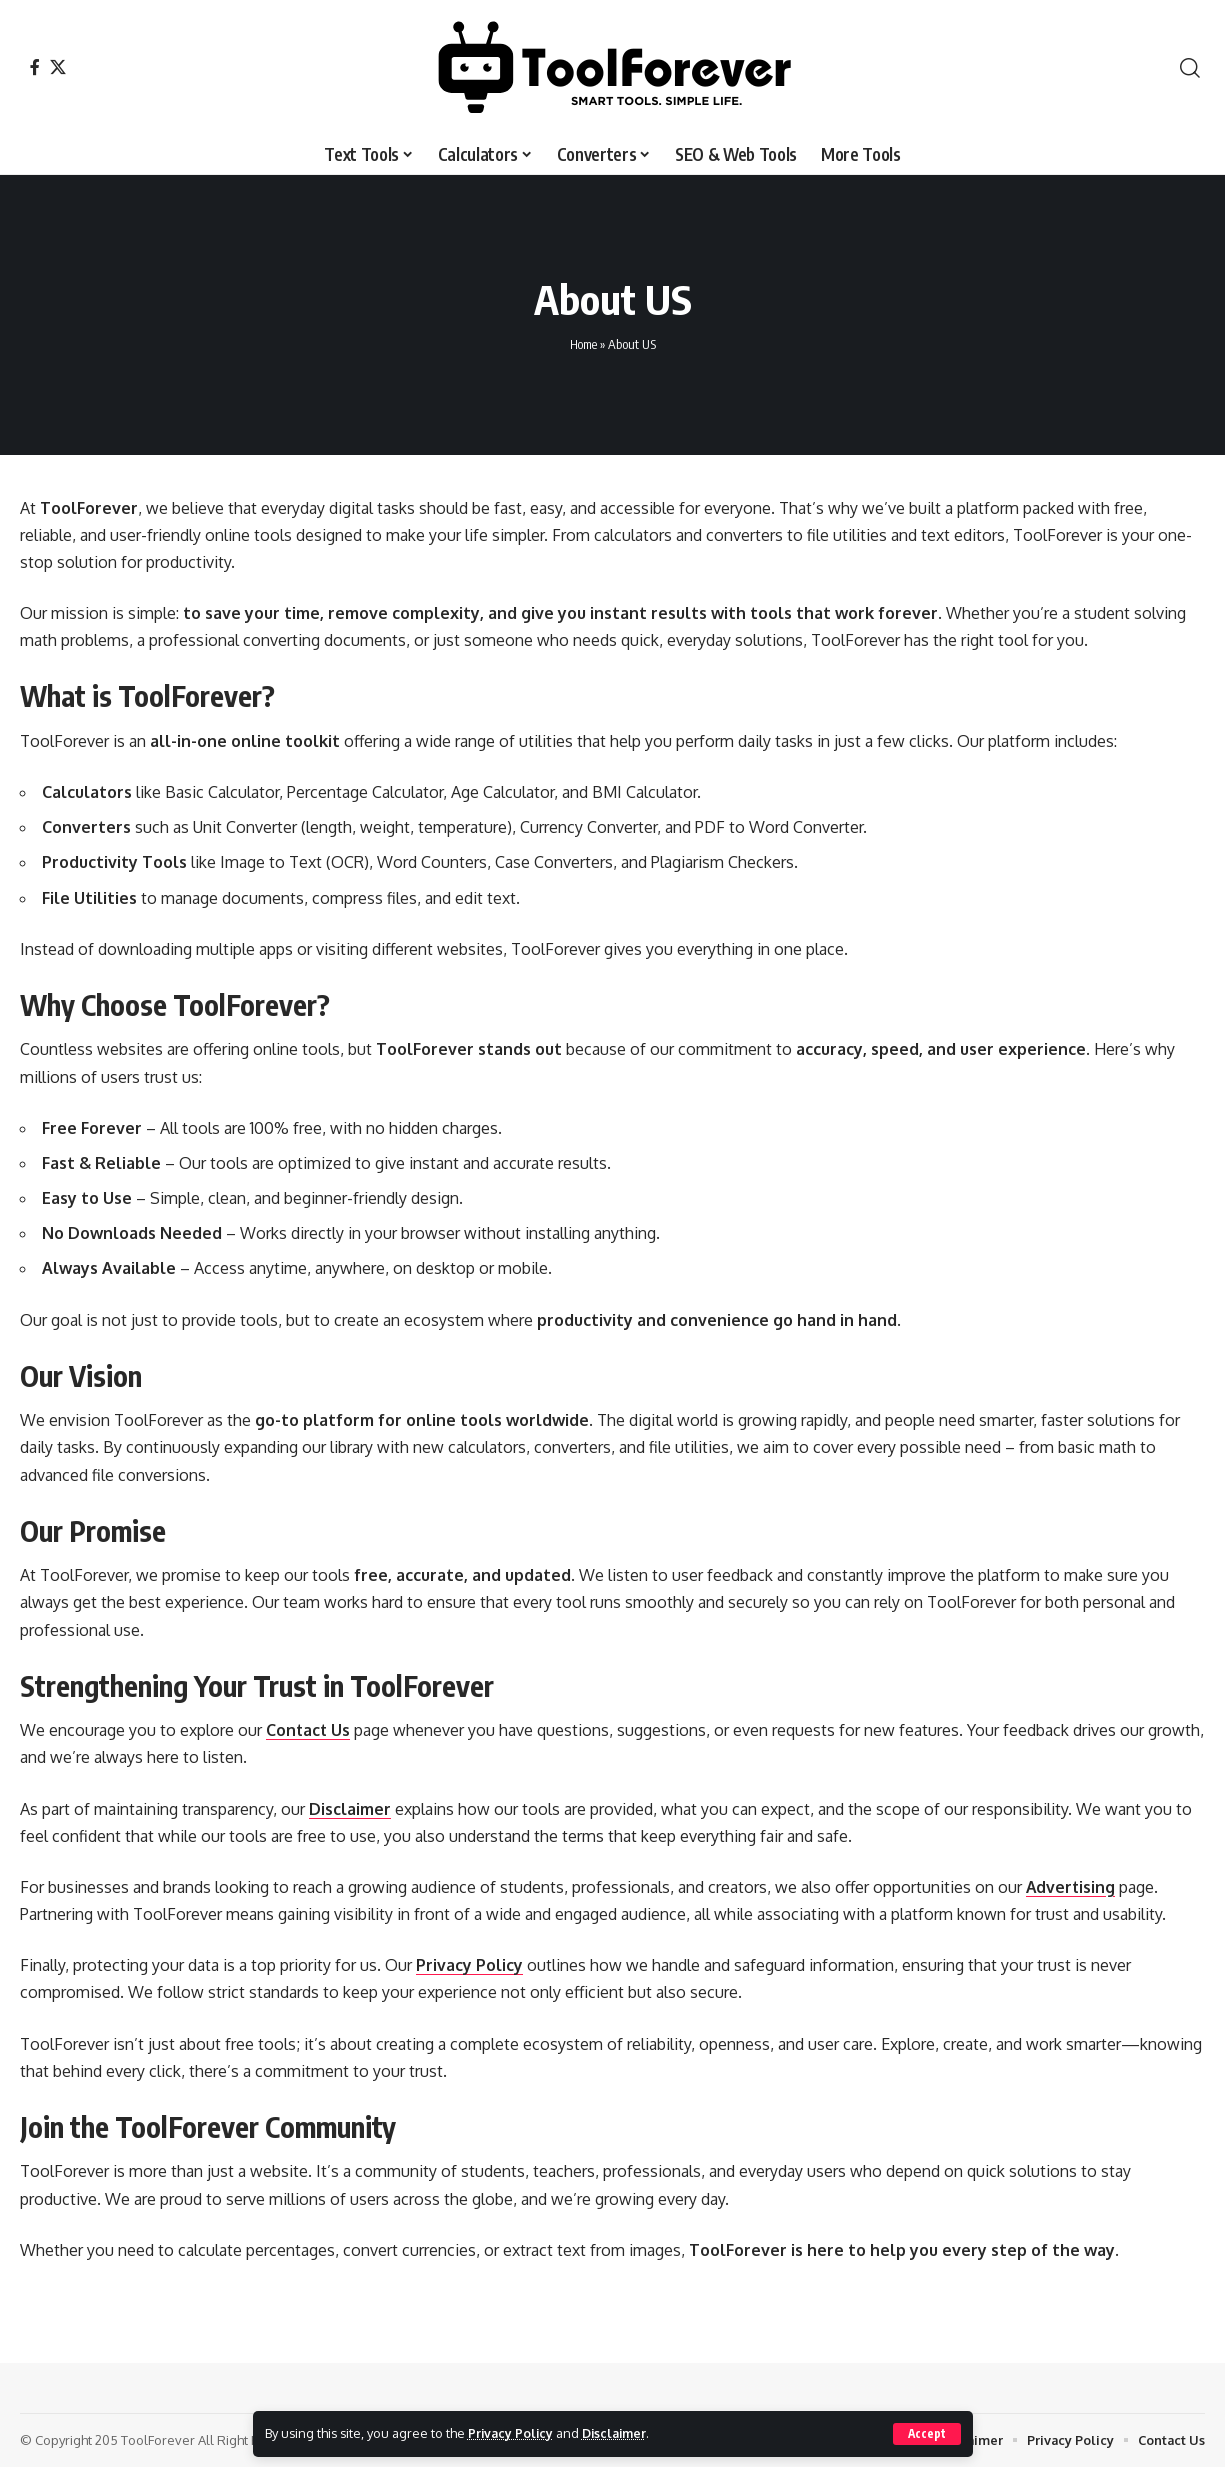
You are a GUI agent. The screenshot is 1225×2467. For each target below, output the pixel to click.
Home (583, 344)
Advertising (1071, 1887)
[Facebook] (35, 67)
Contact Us (309, 1730)
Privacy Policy (512, 2433)
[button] (926, 2434)
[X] (58, 67)
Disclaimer (619, 2433)
